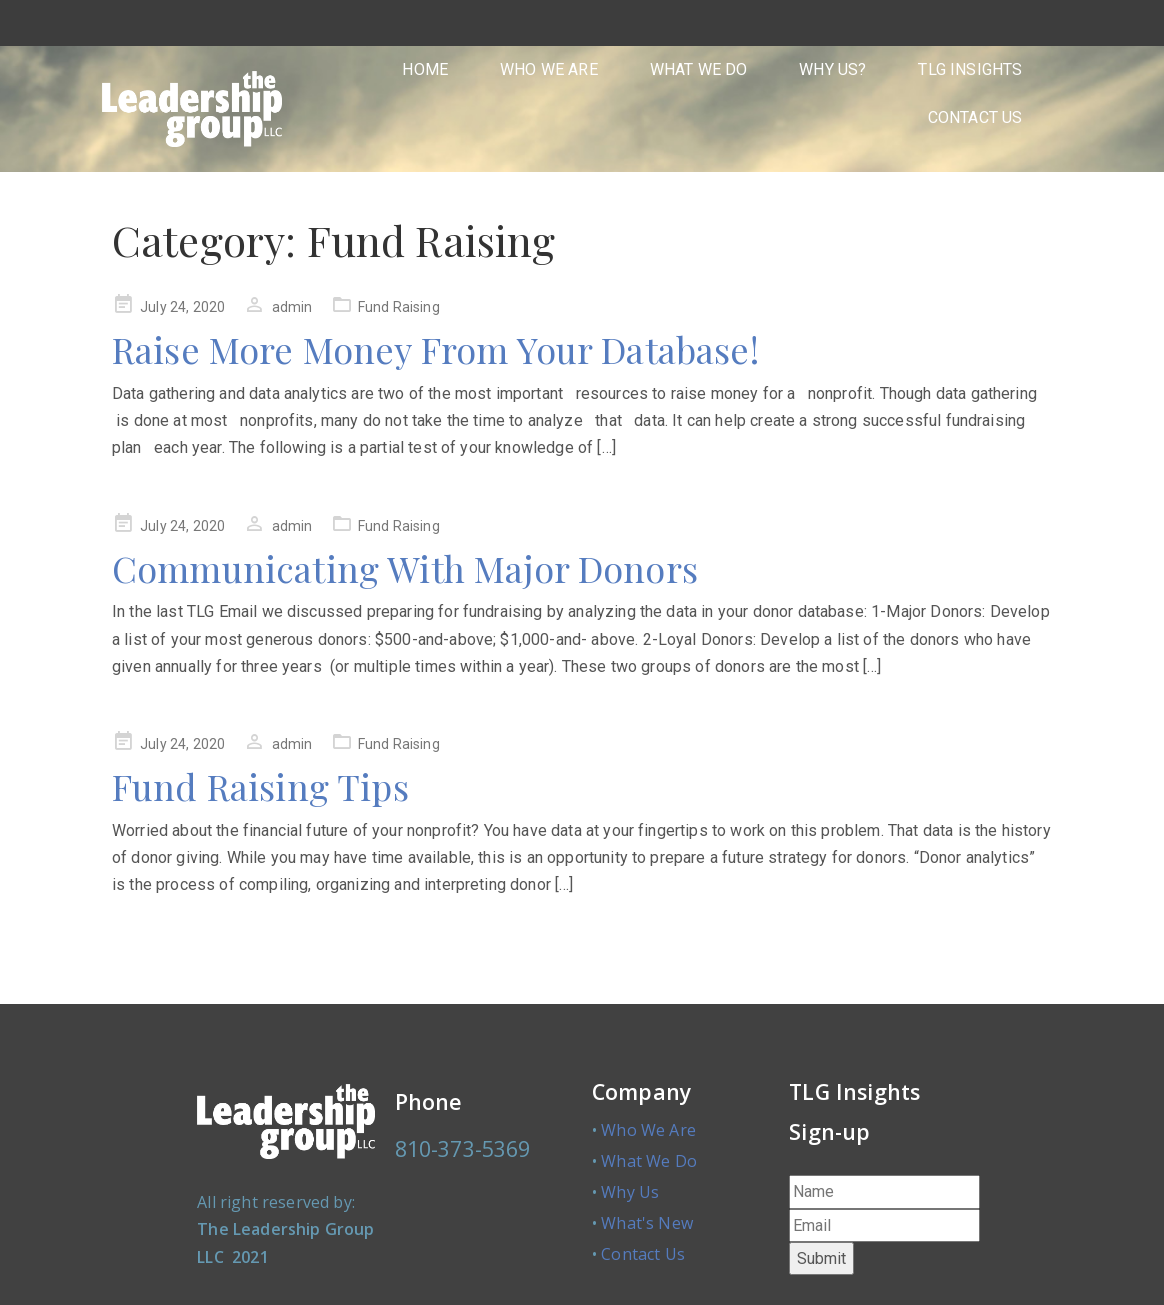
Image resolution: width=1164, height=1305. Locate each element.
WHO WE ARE (549, 69)
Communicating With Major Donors (405, 568)
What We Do (649, 1161)
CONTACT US (975, 117)
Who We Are (648, 1130)
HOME (425, 69)
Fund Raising (399, 307)
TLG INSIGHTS (970, 69)
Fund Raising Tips (260, 786)
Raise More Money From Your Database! (435, 349)
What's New (647, 1223)
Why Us (630, 1192)
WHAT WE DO (699, 69)
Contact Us (643, 1254)
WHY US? (832, 69)
